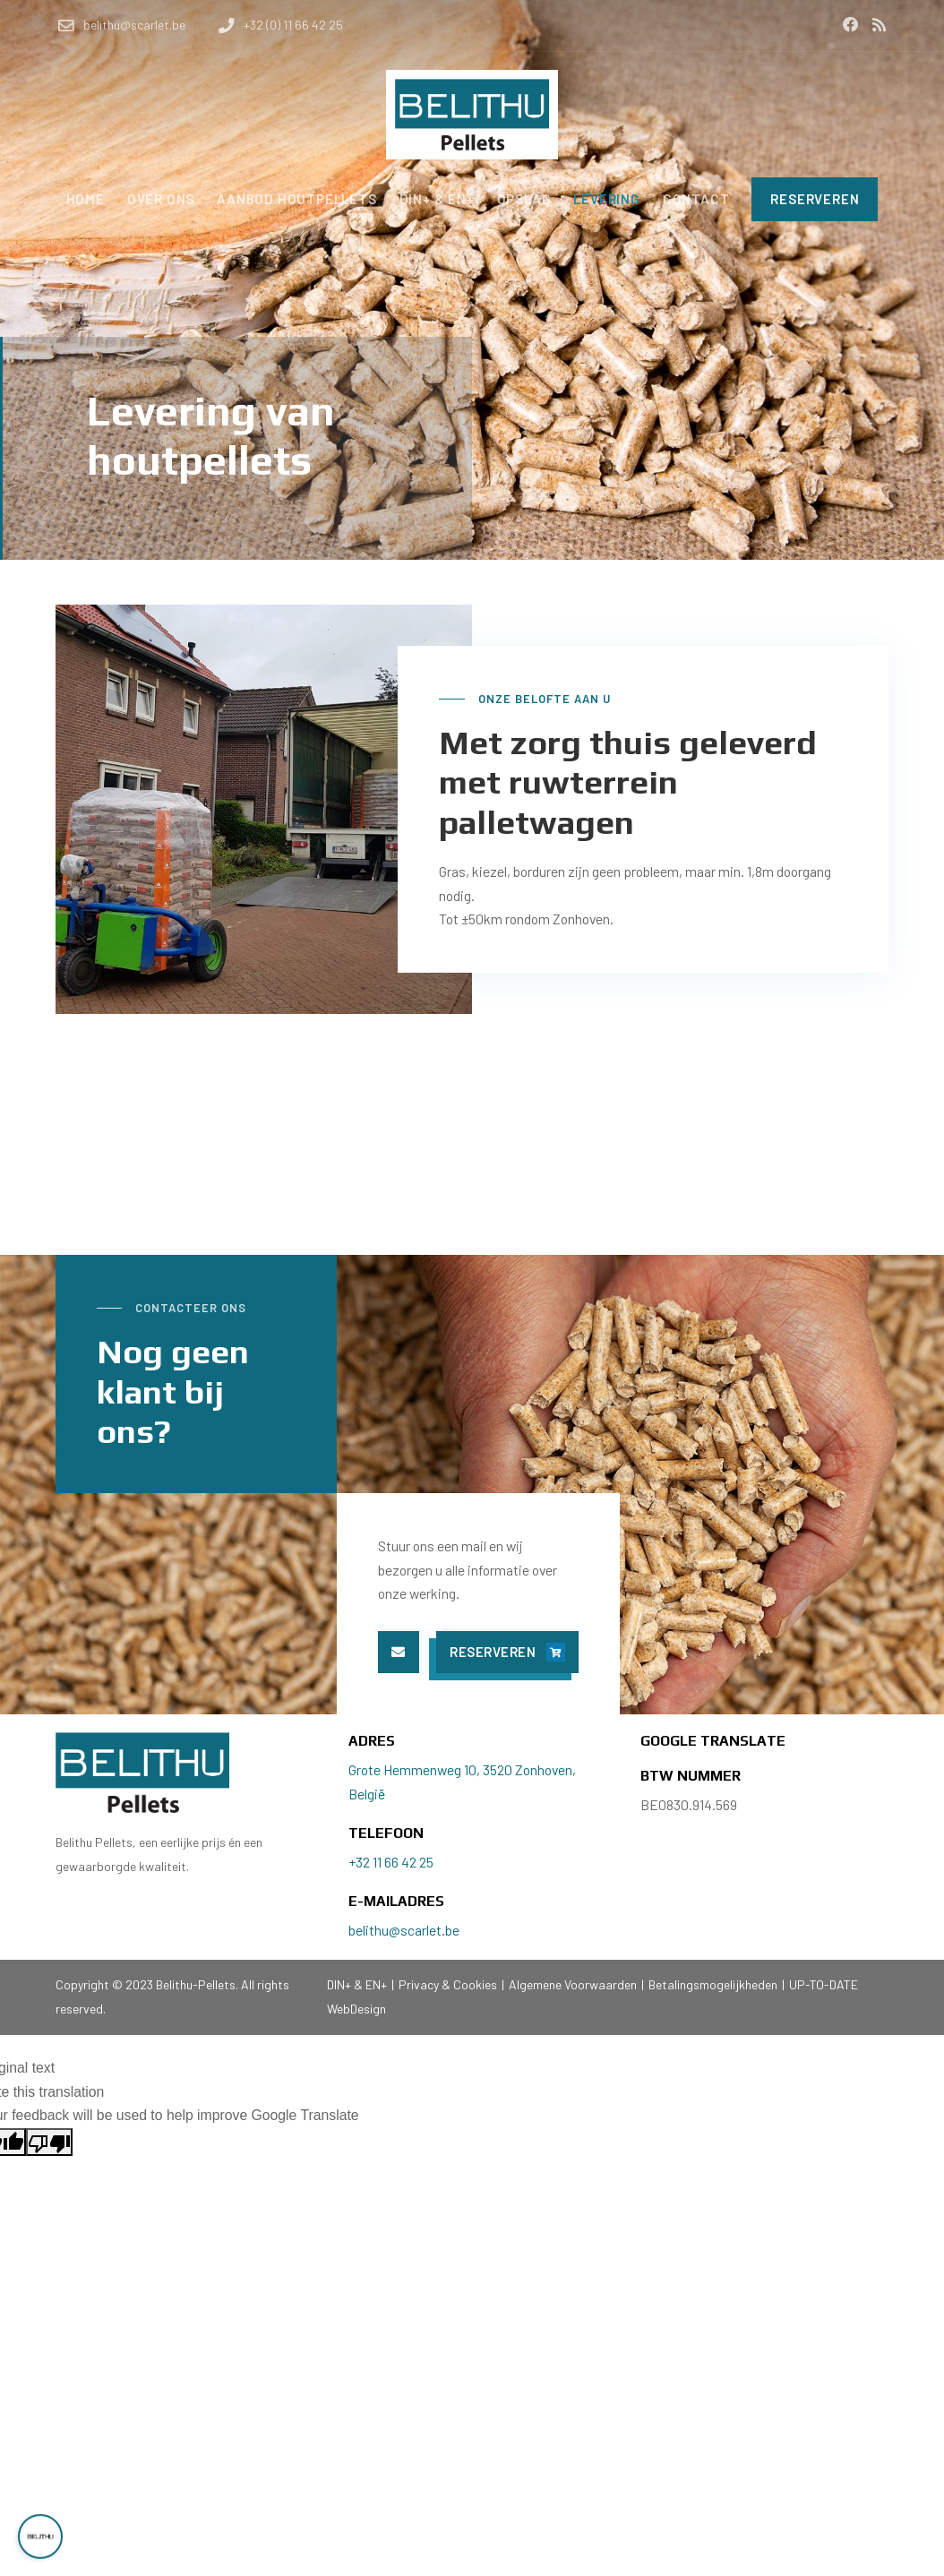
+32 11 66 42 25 (390, 1861)
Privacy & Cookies (448, 1984)
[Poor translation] (49, 2142)
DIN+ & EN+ (358, 1984)
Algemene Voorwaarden (572, 1984)
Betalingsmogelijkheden (713, 1984)
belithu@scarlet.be (403, 1929)
